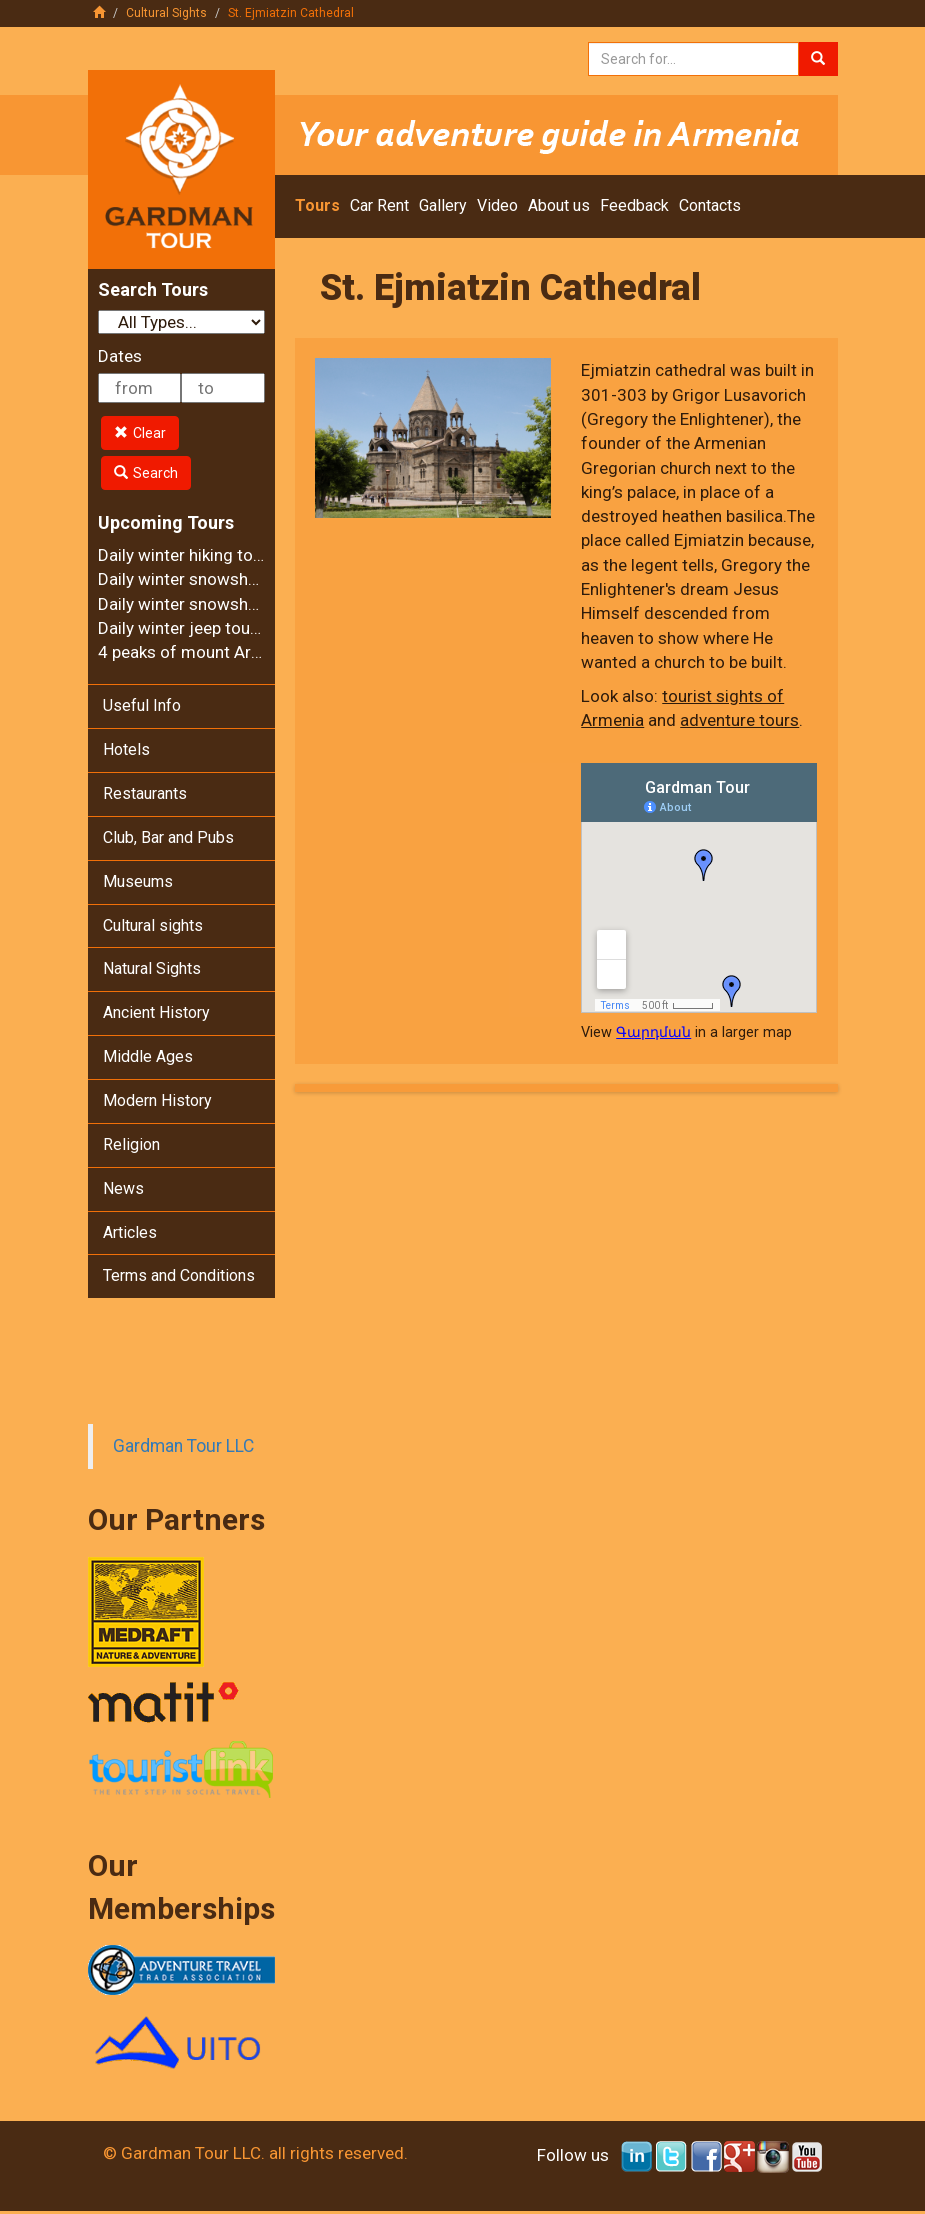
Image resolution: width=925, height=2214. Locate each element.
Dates (120, 356)
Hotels (126, 749)
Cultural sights (153, 925)
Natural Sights (152, 968)
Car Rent (379, 205)
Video (497, 205)
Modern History (157, 1100)
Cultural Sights (166, 13)
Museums (138, 881)
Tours (317, 205)
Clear (140, 433)
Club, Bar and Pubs (168, 837)
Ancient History (156, 1012)
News (123, 1188)
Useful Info (142, 705)
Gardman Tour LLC (183, 1446)
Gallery (443, 205)
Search (146, 473)
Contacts (710, 205)
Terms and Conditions (179, 1275)
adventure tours (739, 720)
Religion (131, 1144)
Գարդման (653, 1032)
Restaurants (145, 793)
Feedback (634, 205)
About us (559, 205)
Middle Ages (148, 1056)
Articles (130, 1232)
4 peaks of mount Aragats (196, 652)
